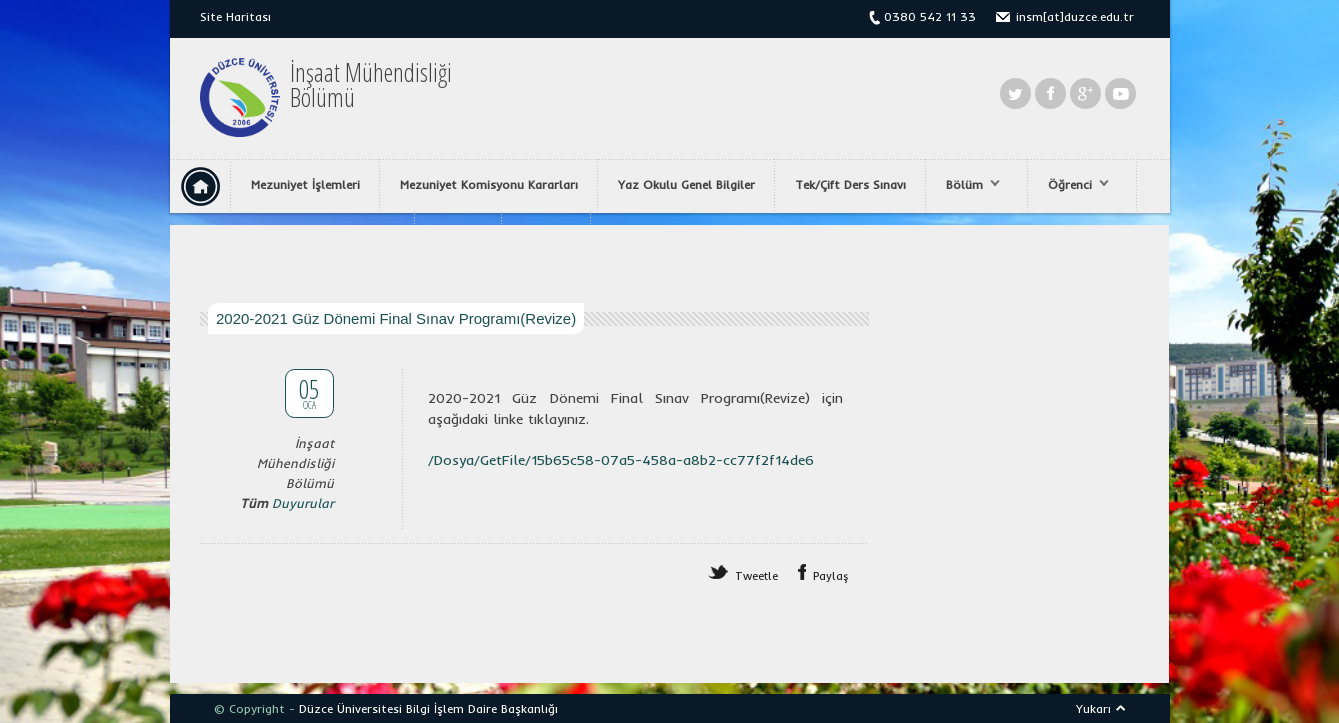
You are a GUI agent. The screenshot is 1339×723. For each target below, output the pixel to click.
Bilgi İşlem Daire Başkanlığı (482, 708)
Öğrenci (1073, 185)
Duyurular (303, 503)
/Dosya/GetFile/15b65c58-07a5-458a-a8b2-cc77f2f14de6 (621, 460)
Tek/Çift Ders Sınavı (850, 184)
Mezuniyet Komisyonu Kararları (489, 184)
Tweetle (756, 576)
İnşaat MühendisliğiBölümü (371, 85)
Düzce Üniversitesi (350, 708)
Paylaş (831, 576)
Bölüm (968, 185)
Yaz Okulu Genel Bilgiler (686, 184)
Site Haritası (235, 16)
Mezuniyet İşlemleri (305, 184)
